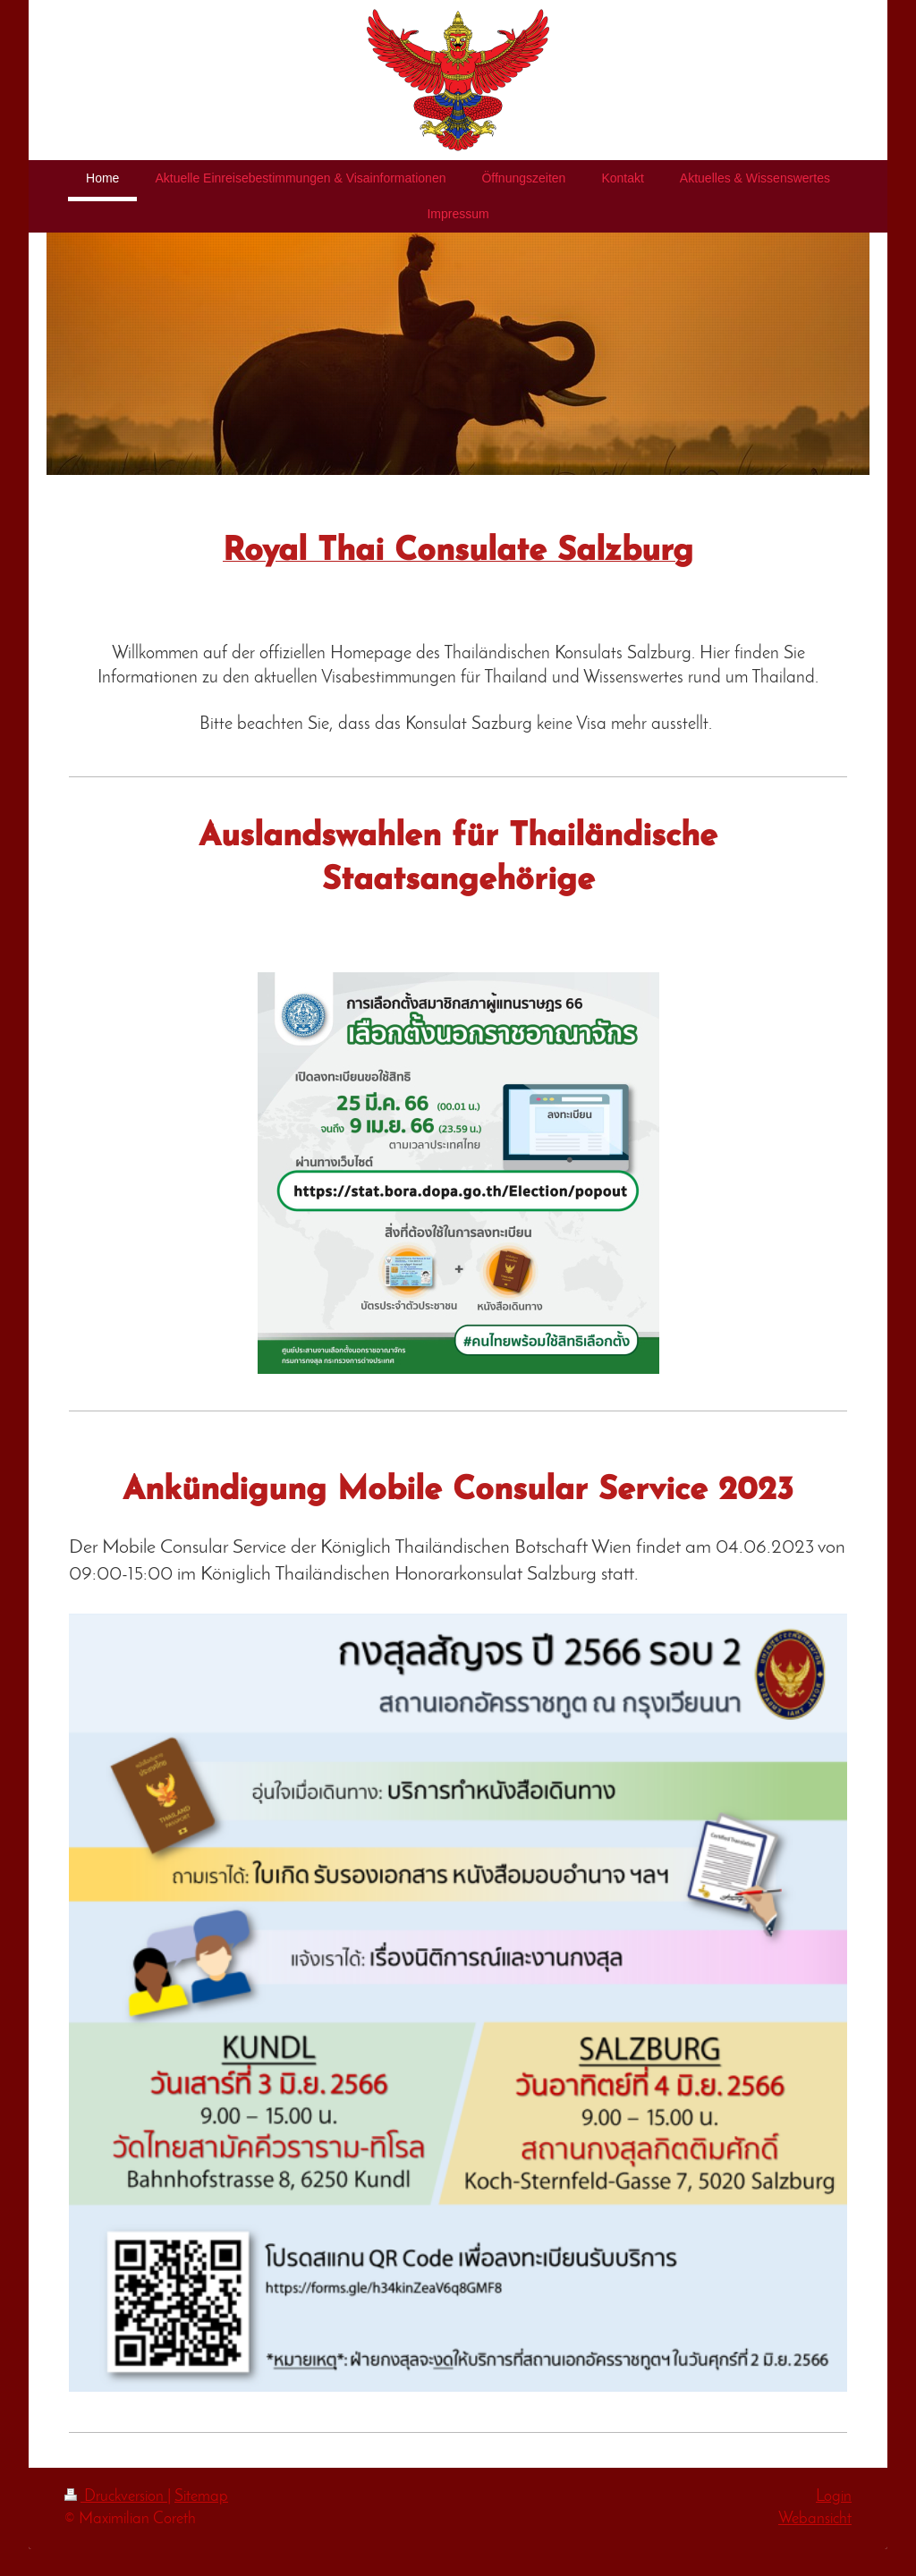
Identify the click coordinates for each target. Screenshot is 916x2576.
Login (834, 2496)
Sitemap (201, 2496)
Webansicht (815, 2519)
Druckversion (115, 2496)
